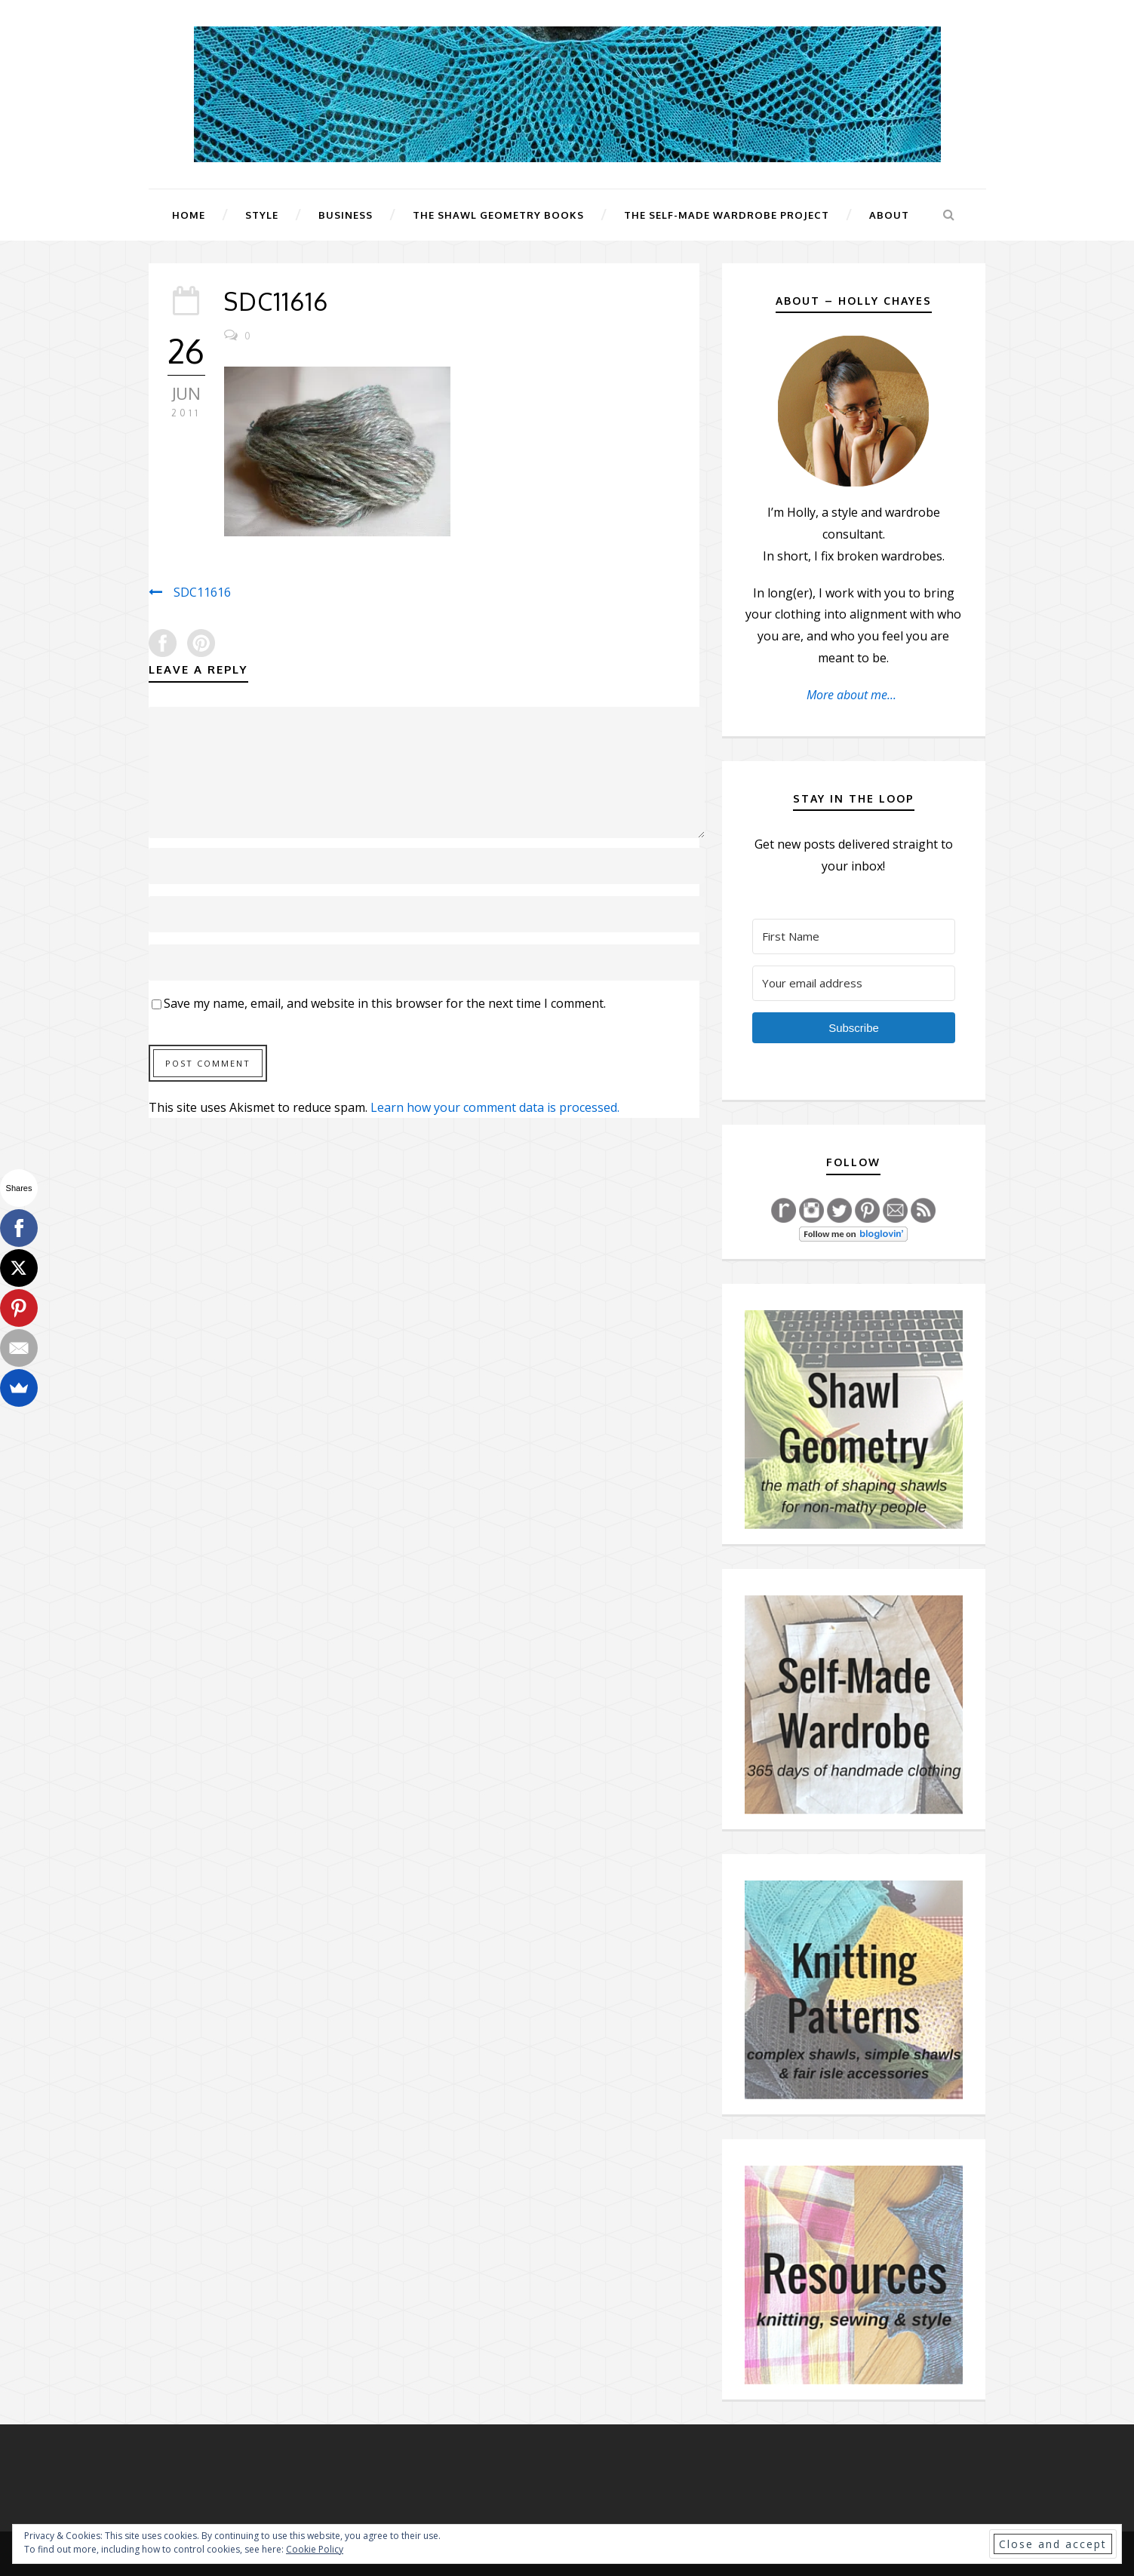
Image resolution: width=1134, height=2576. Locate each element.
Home (188, 215)
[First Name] (854, 936)
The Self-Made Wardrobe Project (726, 215)
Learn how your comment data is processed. (494, 1107)
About (889, 215)
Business (345, 215)
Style (261, 215)
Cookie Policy (314, 2549)
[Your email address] (854, 983)
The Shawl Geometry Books (498, 215)
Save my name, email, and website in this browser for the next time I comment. (385, 1003)
